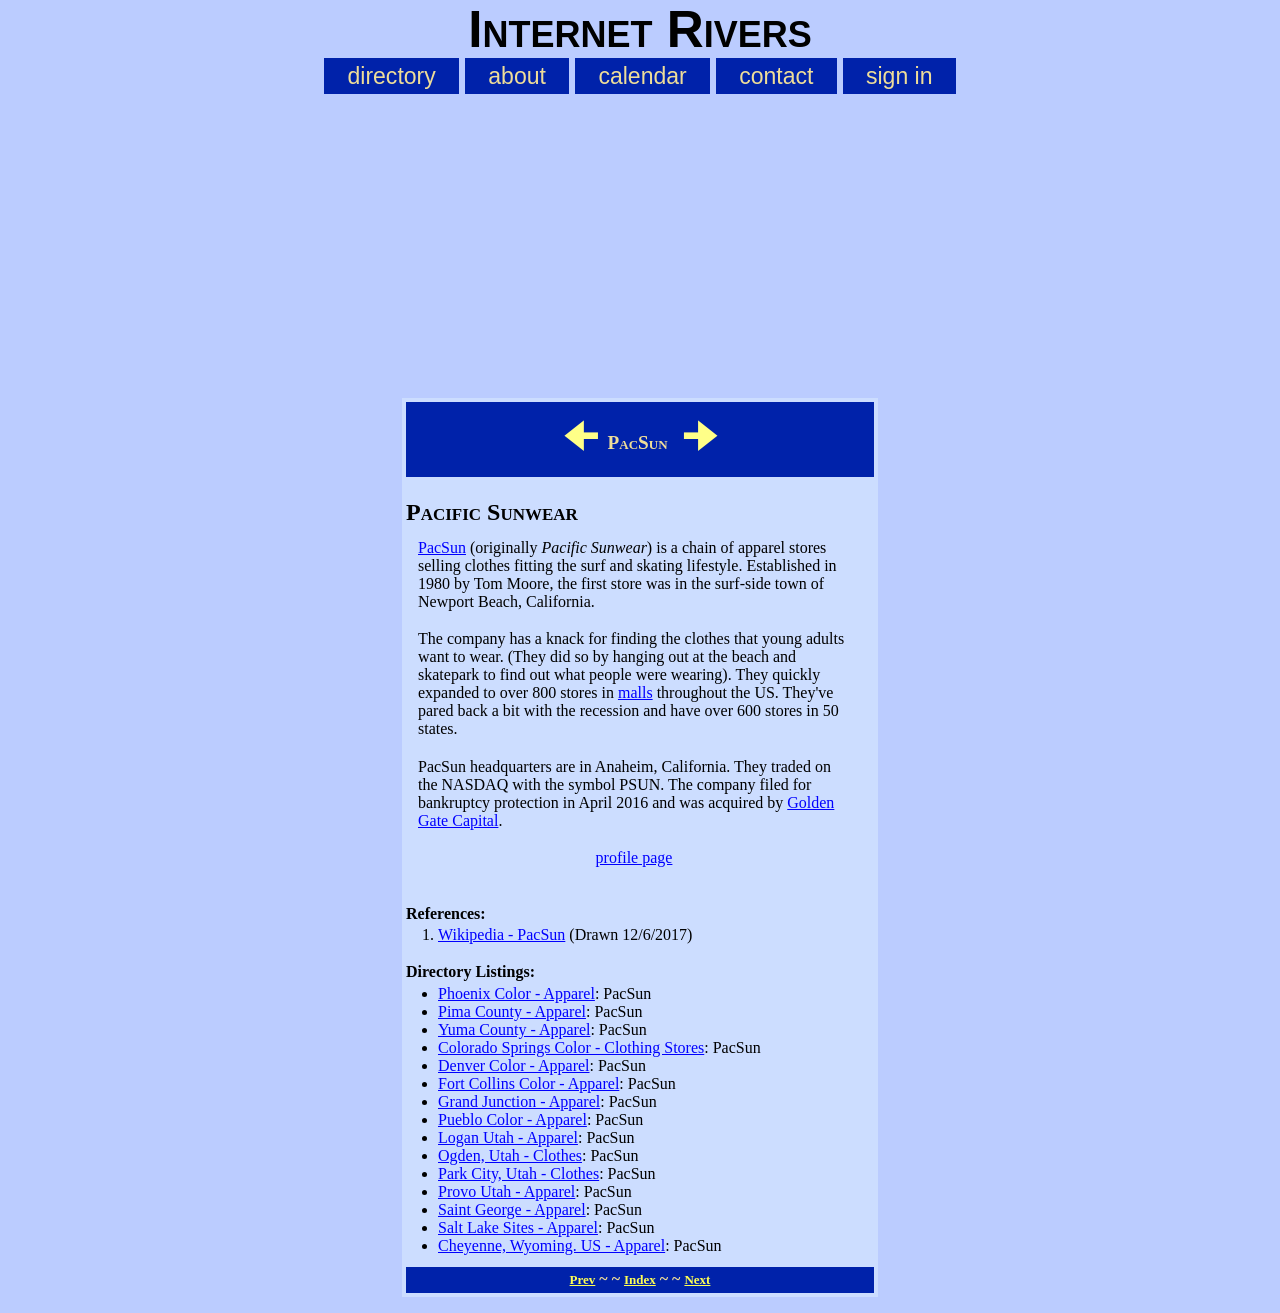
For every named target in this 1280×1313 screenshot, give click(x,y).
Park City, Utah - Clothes (518, 1173)
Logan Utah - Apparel (508, 1137)
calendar (642, 76)
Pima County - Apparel (512, 1011)
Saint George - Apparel (512, 1209)
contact (776, 76)
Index (640, 1279)
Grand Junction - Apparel (519, 1101)
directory (391, 76)
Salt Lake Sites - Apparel (518, 1227)
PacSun (442, 547)
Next (697, 1279)
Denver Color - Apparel (514, 1065)
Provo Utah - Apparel (506, 1191)
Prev (583, 1279)
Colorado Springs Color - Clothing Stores (571, 1047)
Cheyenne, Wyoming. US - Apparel (551, 1245)
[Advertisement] (640, 242)
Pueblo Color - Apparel (512, 1119)
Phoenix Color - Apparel (516, 993)
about (517, 76)
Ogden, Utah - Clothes (510, 1155)
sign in (899, 76)
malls (635, 692)
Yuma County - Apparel (514, 1029)
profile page (634, 857)
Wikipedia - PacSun (501, 934)
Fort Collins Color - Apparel (528, 1083)
